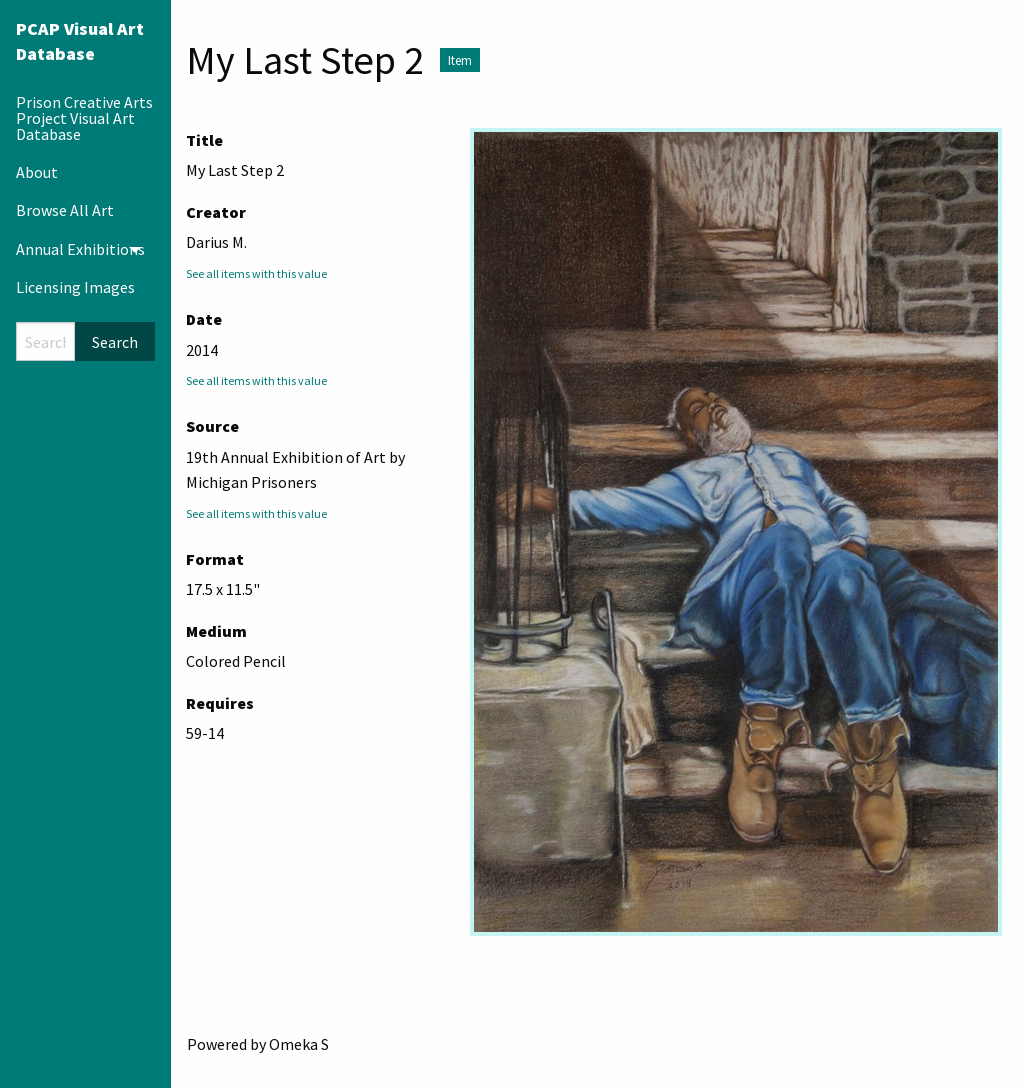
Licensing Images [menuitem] (75, 287)
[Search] (45, 341)
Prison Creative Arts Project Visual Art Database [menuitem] (84, 118)
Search (115, 342)
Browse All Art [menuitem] (65, 210)
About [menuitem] (37, 172)
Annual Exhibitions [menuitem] (80, 249)
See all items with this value (256, 273)
